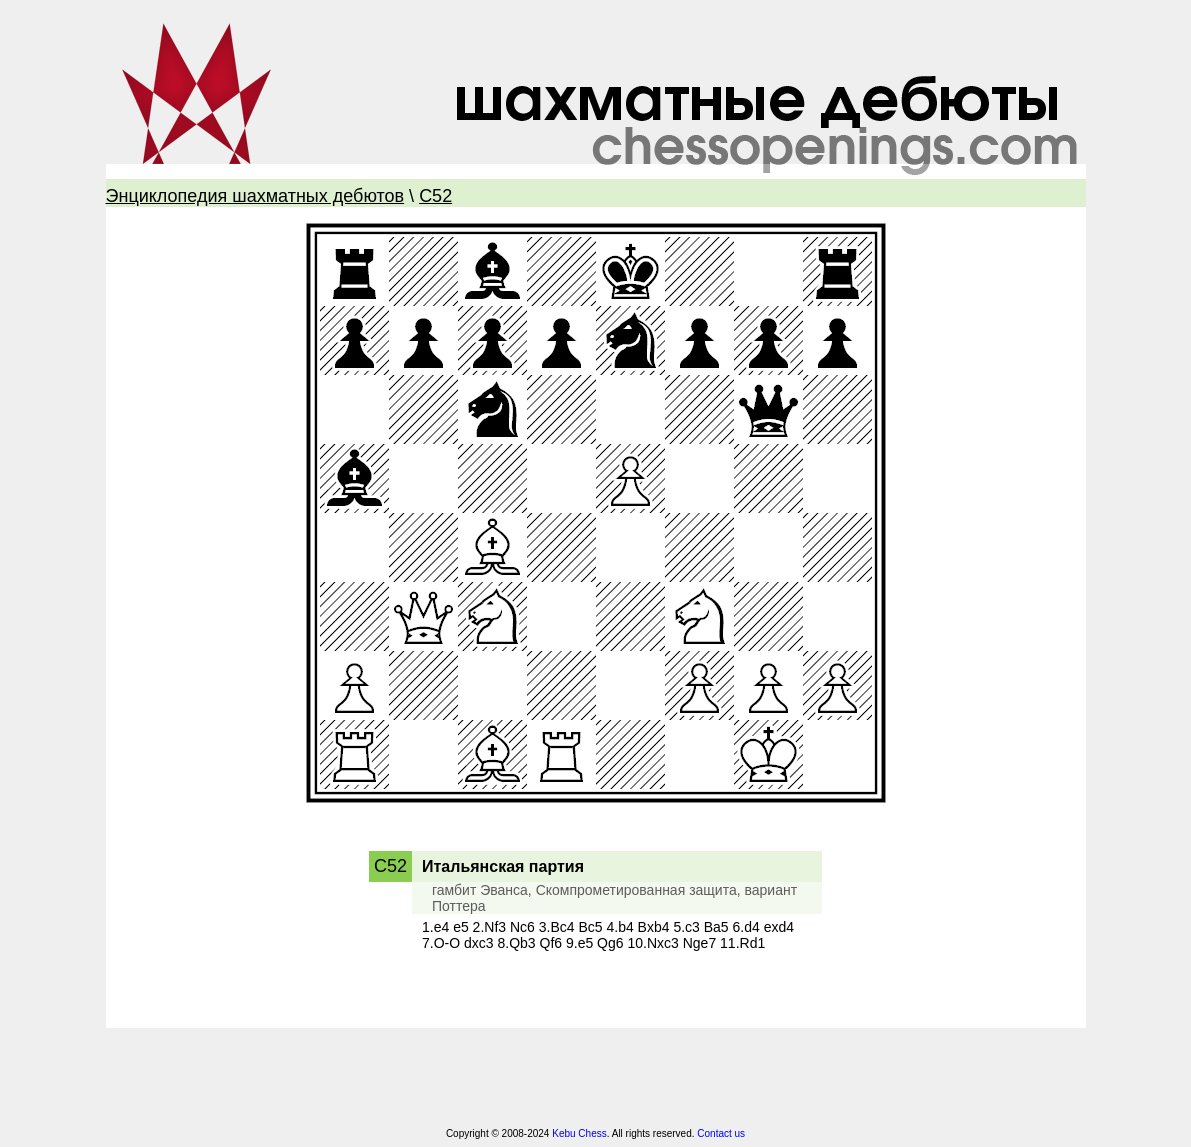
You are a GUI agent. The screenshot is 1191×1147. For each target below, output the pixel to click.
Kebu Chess (579, 1133)
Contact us (721, 1133)
